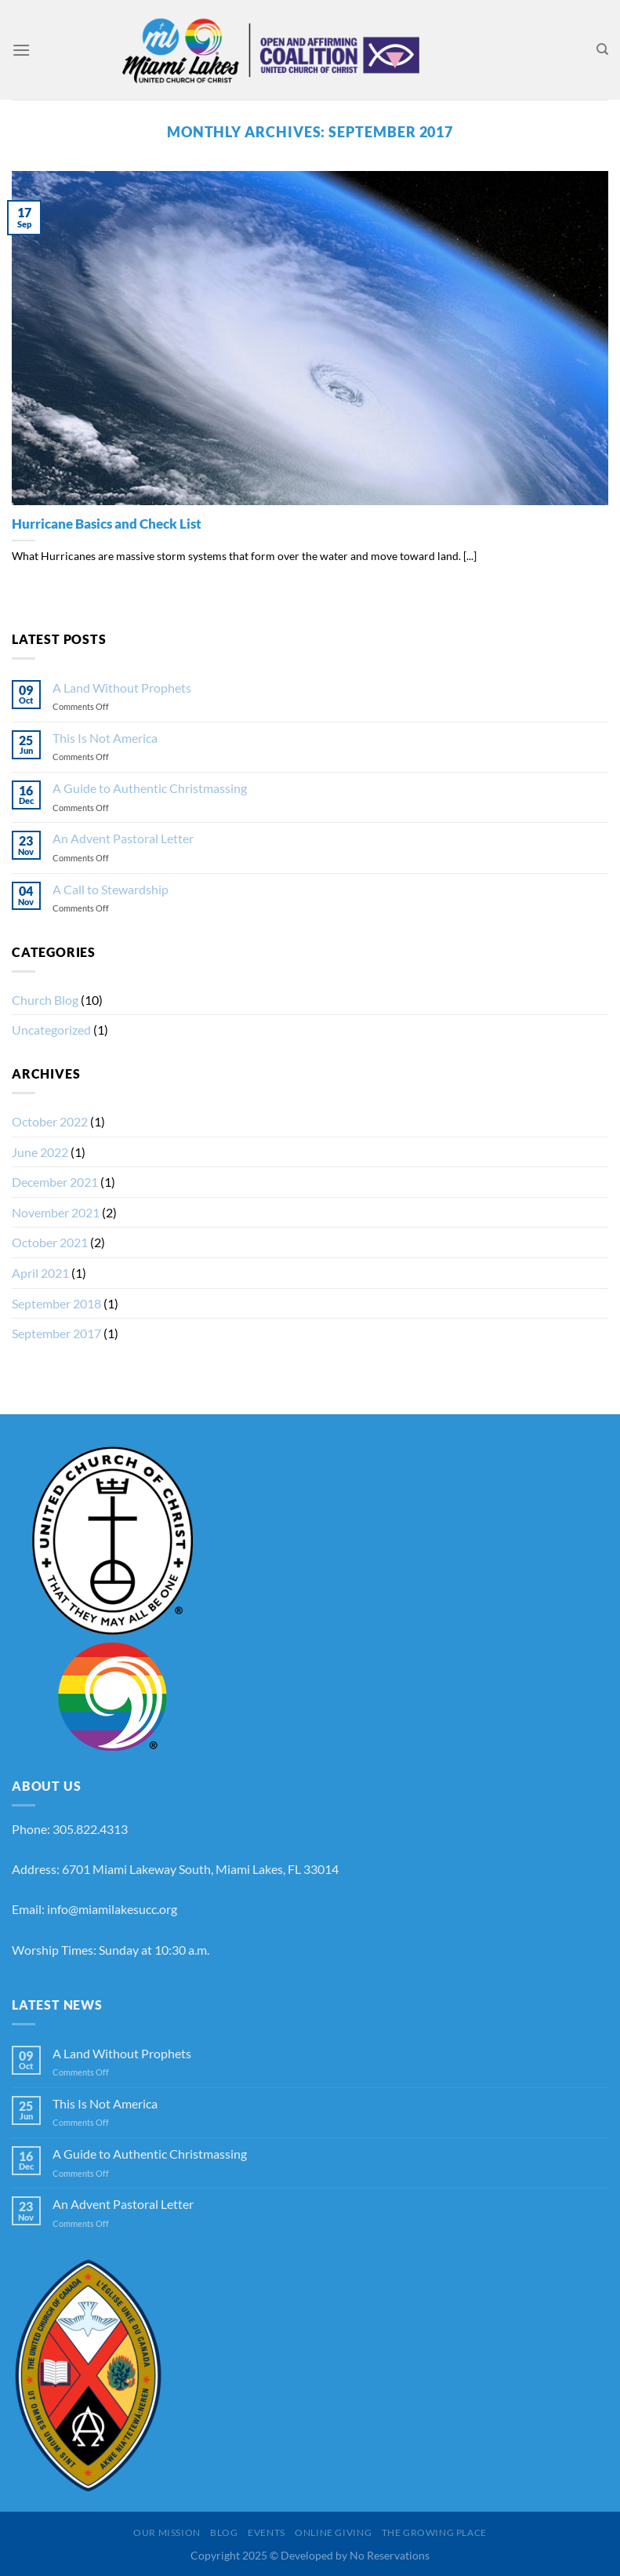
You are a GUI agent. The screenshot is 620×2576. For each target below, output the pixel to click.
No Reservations (390, 2555)
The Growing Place (434, 2532)
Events (266, 2532)
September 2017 (56, 1333)
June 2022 (40, 1151)
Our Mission (167, 2532)
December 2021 (55, 1181)
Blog (223, 2532)
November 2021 (56, 1212)
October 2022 (50, 1121)
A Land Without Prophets (122, 687)
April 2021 (40, 1272)
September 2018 (56, 1303)
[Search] (602, 49)
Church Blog (45, 999)
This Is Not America (105, 737)
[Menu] (21, 50)
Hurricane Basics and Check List (106, 524)
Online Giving (333, 2532)
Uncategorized (51, 1029)
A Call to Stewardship (111, 889)
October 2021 (50, 1242)
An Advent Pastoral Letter (123, 838)
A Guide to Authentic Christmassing (150, 787)
